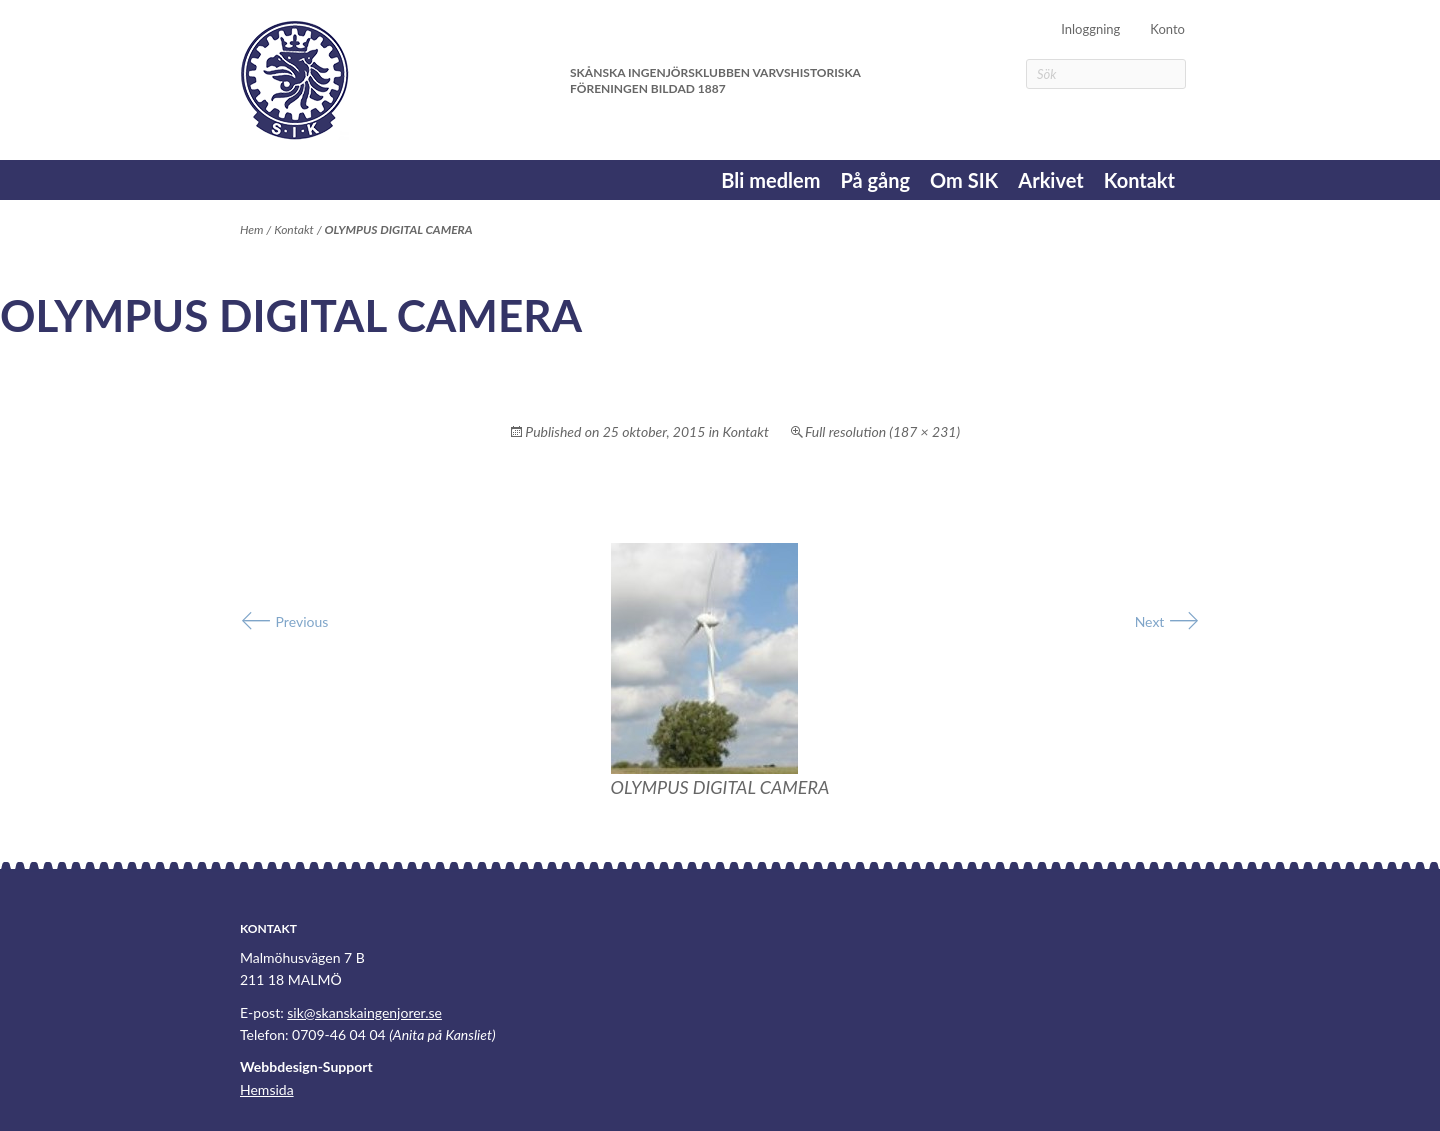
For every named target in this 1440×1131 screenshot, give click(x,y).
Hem (252, 229)
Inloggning (1090, 29)
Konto (1167, 29)
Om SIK (964, 180)
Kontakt (1139, 180)
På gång (875, 180)
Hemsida (267, 1089)
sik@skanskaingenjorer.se (364, 1012)
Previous (284, 621)
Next (1167, 621)
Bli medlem (770, 180)
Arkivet (1050, 180)
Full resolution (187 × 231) (882, 431)
